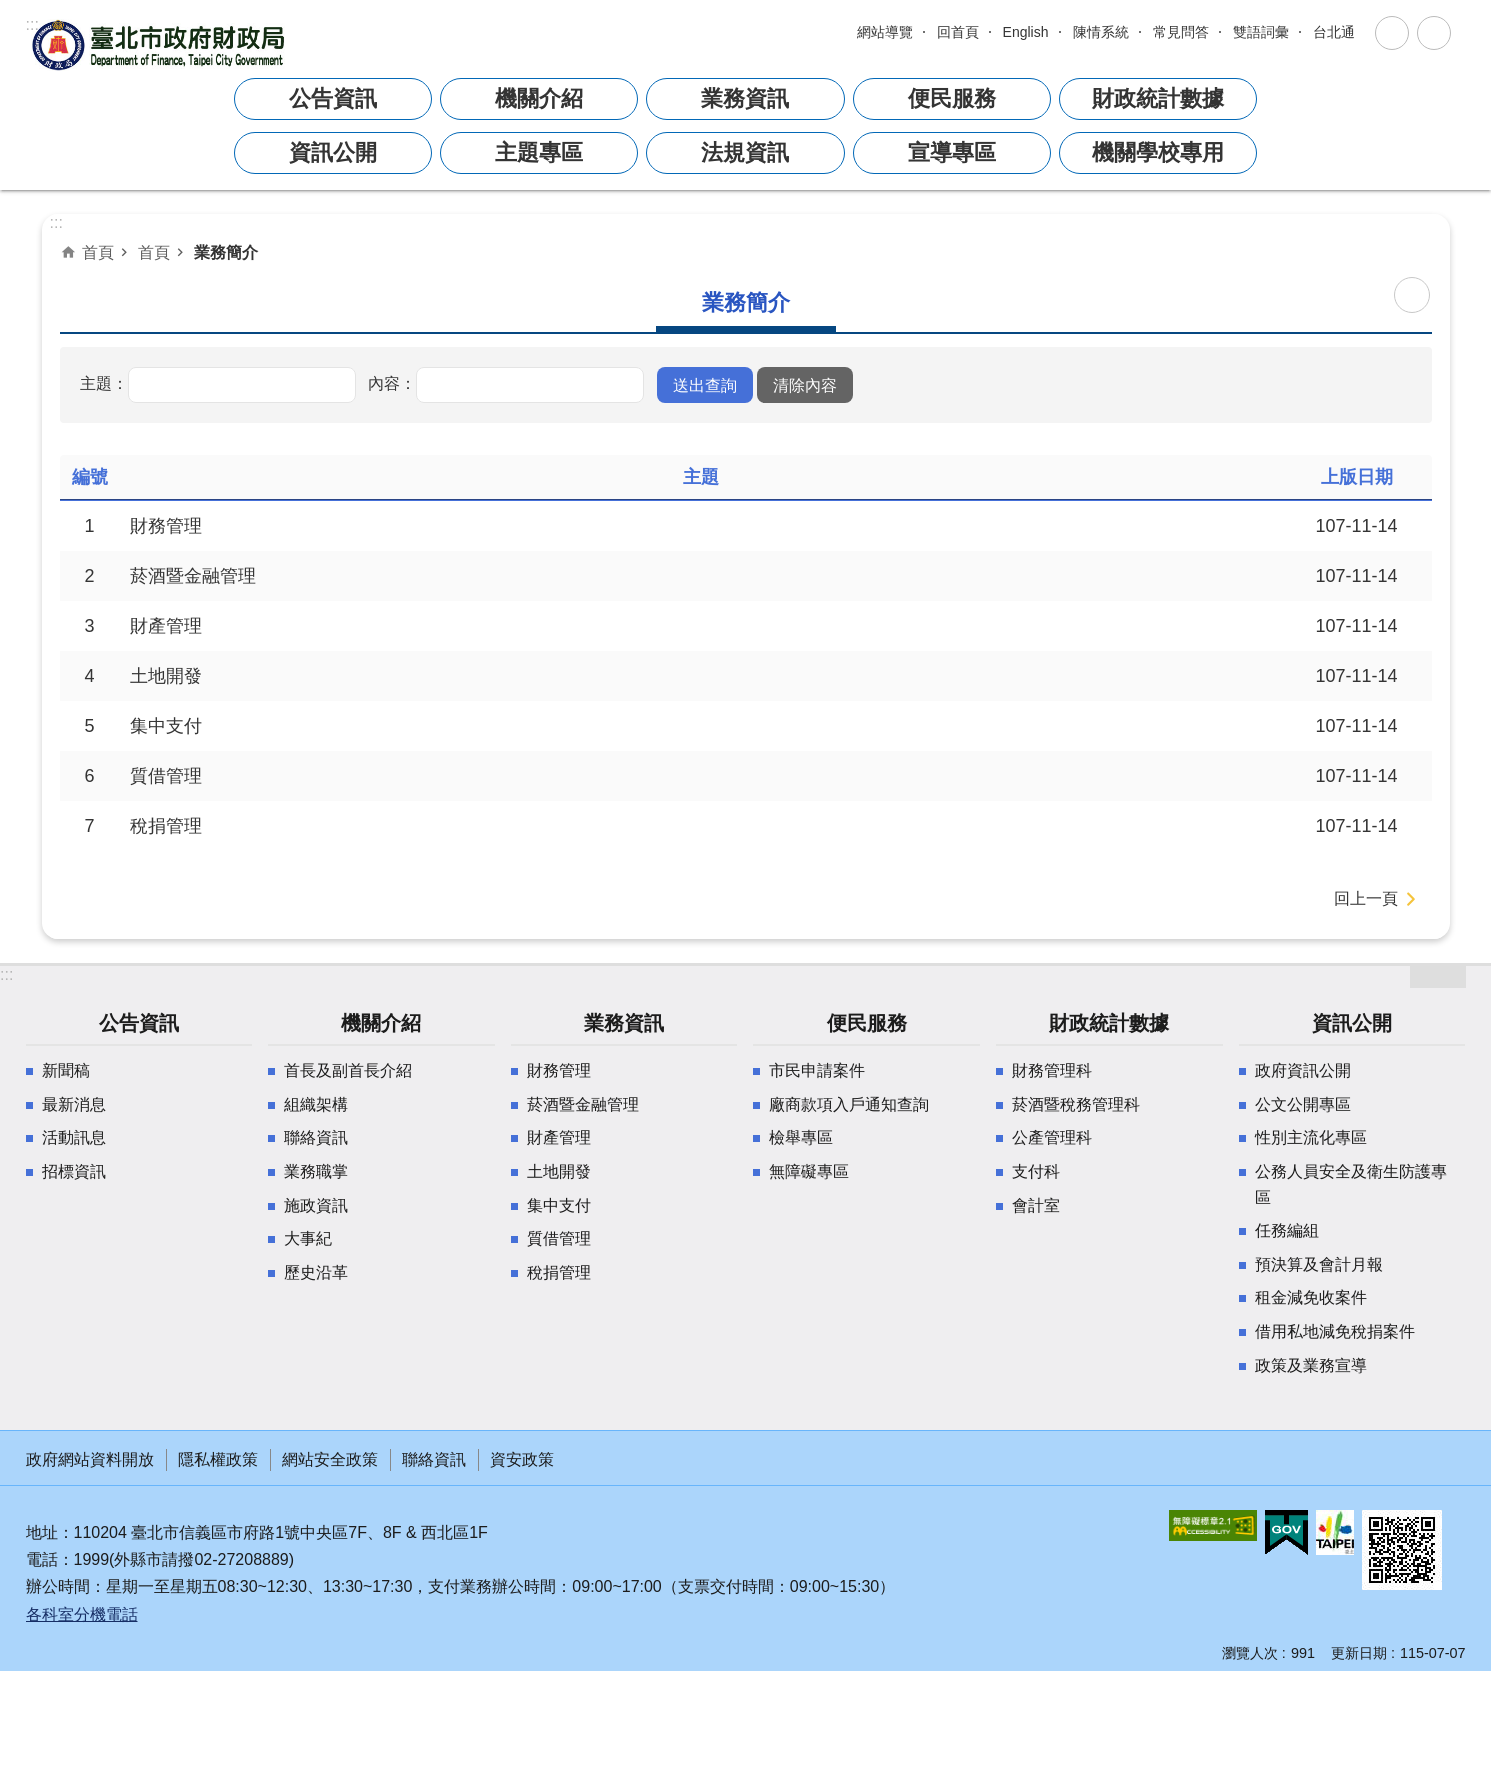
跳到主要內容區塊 (10, 26)
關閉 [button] (1392, 33)
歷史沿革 (316, 1272)
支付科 (1036, 1171)
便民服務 (867, 1023)
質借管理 (166, 776)
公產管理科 (1052, 1137)
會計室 (1036, 1205)
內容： (392, 383)
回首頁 (958, 32)
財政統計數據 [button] (1158, 98)
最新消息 (74, 1104)
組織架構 (316, 1104)
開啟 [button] (1438, 976)
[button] (705, 385)
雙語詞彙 (1261, 32)
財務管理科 (1052, 1070)
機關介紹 (381, 1023)
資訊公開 (1352, 1023)
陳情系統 (1101, 32)
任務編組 (1287, 1230)
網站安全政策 (330, 1459)
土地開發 (166, 676)
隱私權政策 (218, 1459)
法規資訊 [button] (745, 152)
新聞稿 (66, 1070)
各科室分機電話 (82, 1614)
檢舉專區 (801, 1137)
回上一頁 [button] (1366, 898)
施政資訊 (316, 1205)
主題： (104, 383)
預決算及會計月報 (1319, 1264)
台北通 (1334, 32)
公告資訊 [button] (333, 98)
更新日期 (1359, 1653)
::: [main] (56, 222)
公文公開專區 (1303, 1104)
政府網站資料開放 (90, 1459)
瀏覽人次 (1250, 1653)
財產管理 (166, 626)
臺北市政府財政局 (161, 44)
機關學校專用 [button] (1158, 152)
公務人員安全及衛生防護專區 (1351, 1184)
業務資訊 (624, 1023)
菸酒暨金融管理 (193, 576)
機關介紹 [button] (539, 98)
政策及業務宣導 (1311, 1365)
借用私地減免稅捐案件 (1335, 1331)
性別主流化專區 (1311, 1137)
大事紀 (308, 1238)
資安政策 (522, 1459)
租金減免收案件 (1311, 1297)
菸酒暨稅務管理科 (1076, 1104)
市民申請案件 (817, 1070)
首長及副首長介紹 (348, 1070)
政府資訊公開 (1303, 1070)
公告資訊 (139, 1023)
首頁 (98, 252)
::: (32, 24)
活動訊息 (74, 1137)
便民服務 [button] (952, 98)
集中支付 (166, 726)
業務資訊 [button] (745, 98)
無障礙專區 (809, 1171)
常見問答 (1181, 32)
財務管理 (166, 526)
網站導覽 (885, 32)
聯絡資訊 (316, 1137)
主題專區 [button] (539, 152)
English (1026, 32)
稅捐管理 (166, 826)
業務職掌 (316, 1171)
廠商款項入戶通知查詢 (849, 1104)
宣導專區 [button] (952, 152)
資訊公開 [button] (333, 152)
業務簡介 (226, 252)
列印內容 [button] (1412, 295)
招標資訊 (74, 1171)
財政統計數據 (1109, 1023)
